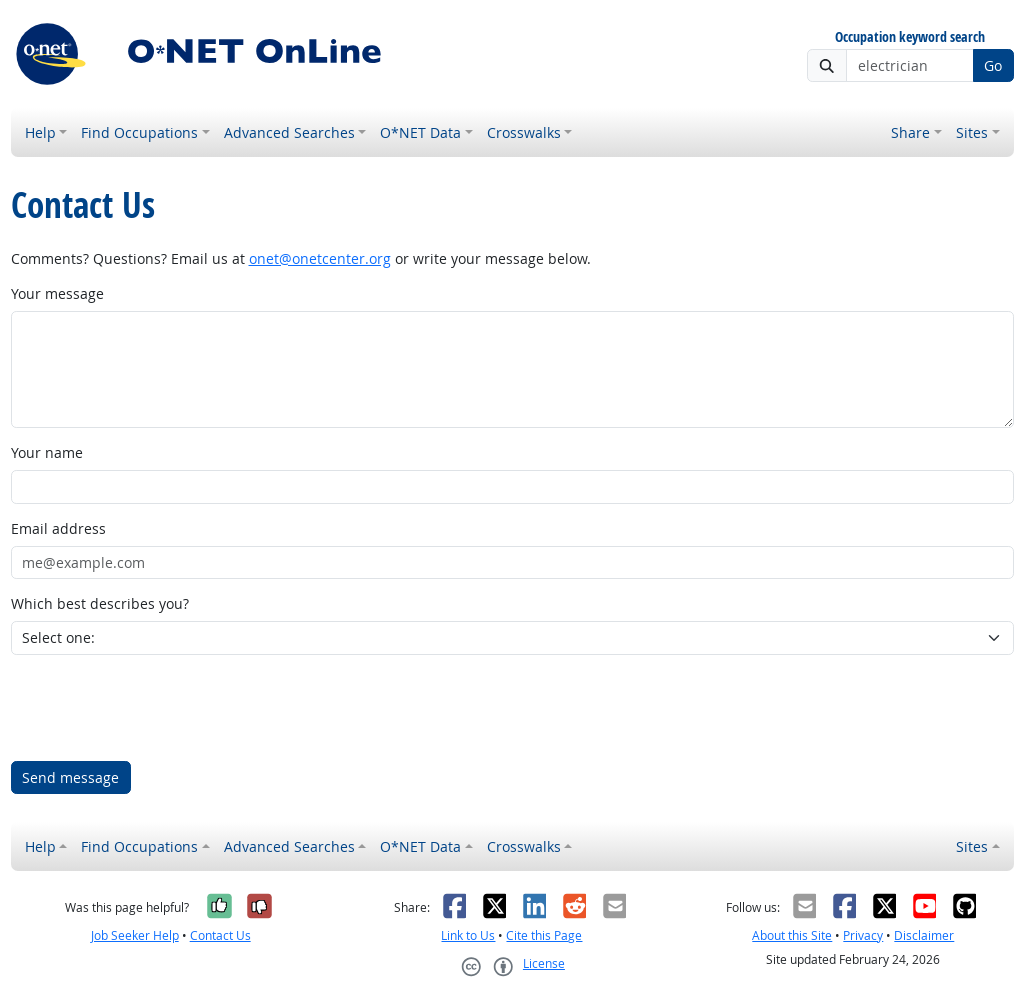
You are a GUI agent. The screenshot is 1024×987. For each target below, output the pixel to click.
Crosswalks (524, 132)
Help (40, 132)
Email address (58, 528)
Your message (57, 293)
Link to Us (468, 935)
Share (910, 132)
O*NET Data (420, 132)
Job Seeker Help (135, 935)
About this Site (792, 935)
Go (993, 65)
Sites (972, 132)
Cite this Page (544, 935)
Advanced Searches (289, 132)
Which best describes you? (100, 603)
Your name (47, 452)
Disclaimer (924, 935)
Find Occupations (139, 132)
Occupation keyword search (910, 37)
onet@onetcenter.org (320, 258)
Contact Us (220, 935)
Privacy (863, 935)
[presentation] (163, 708)
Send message (70, 777)
